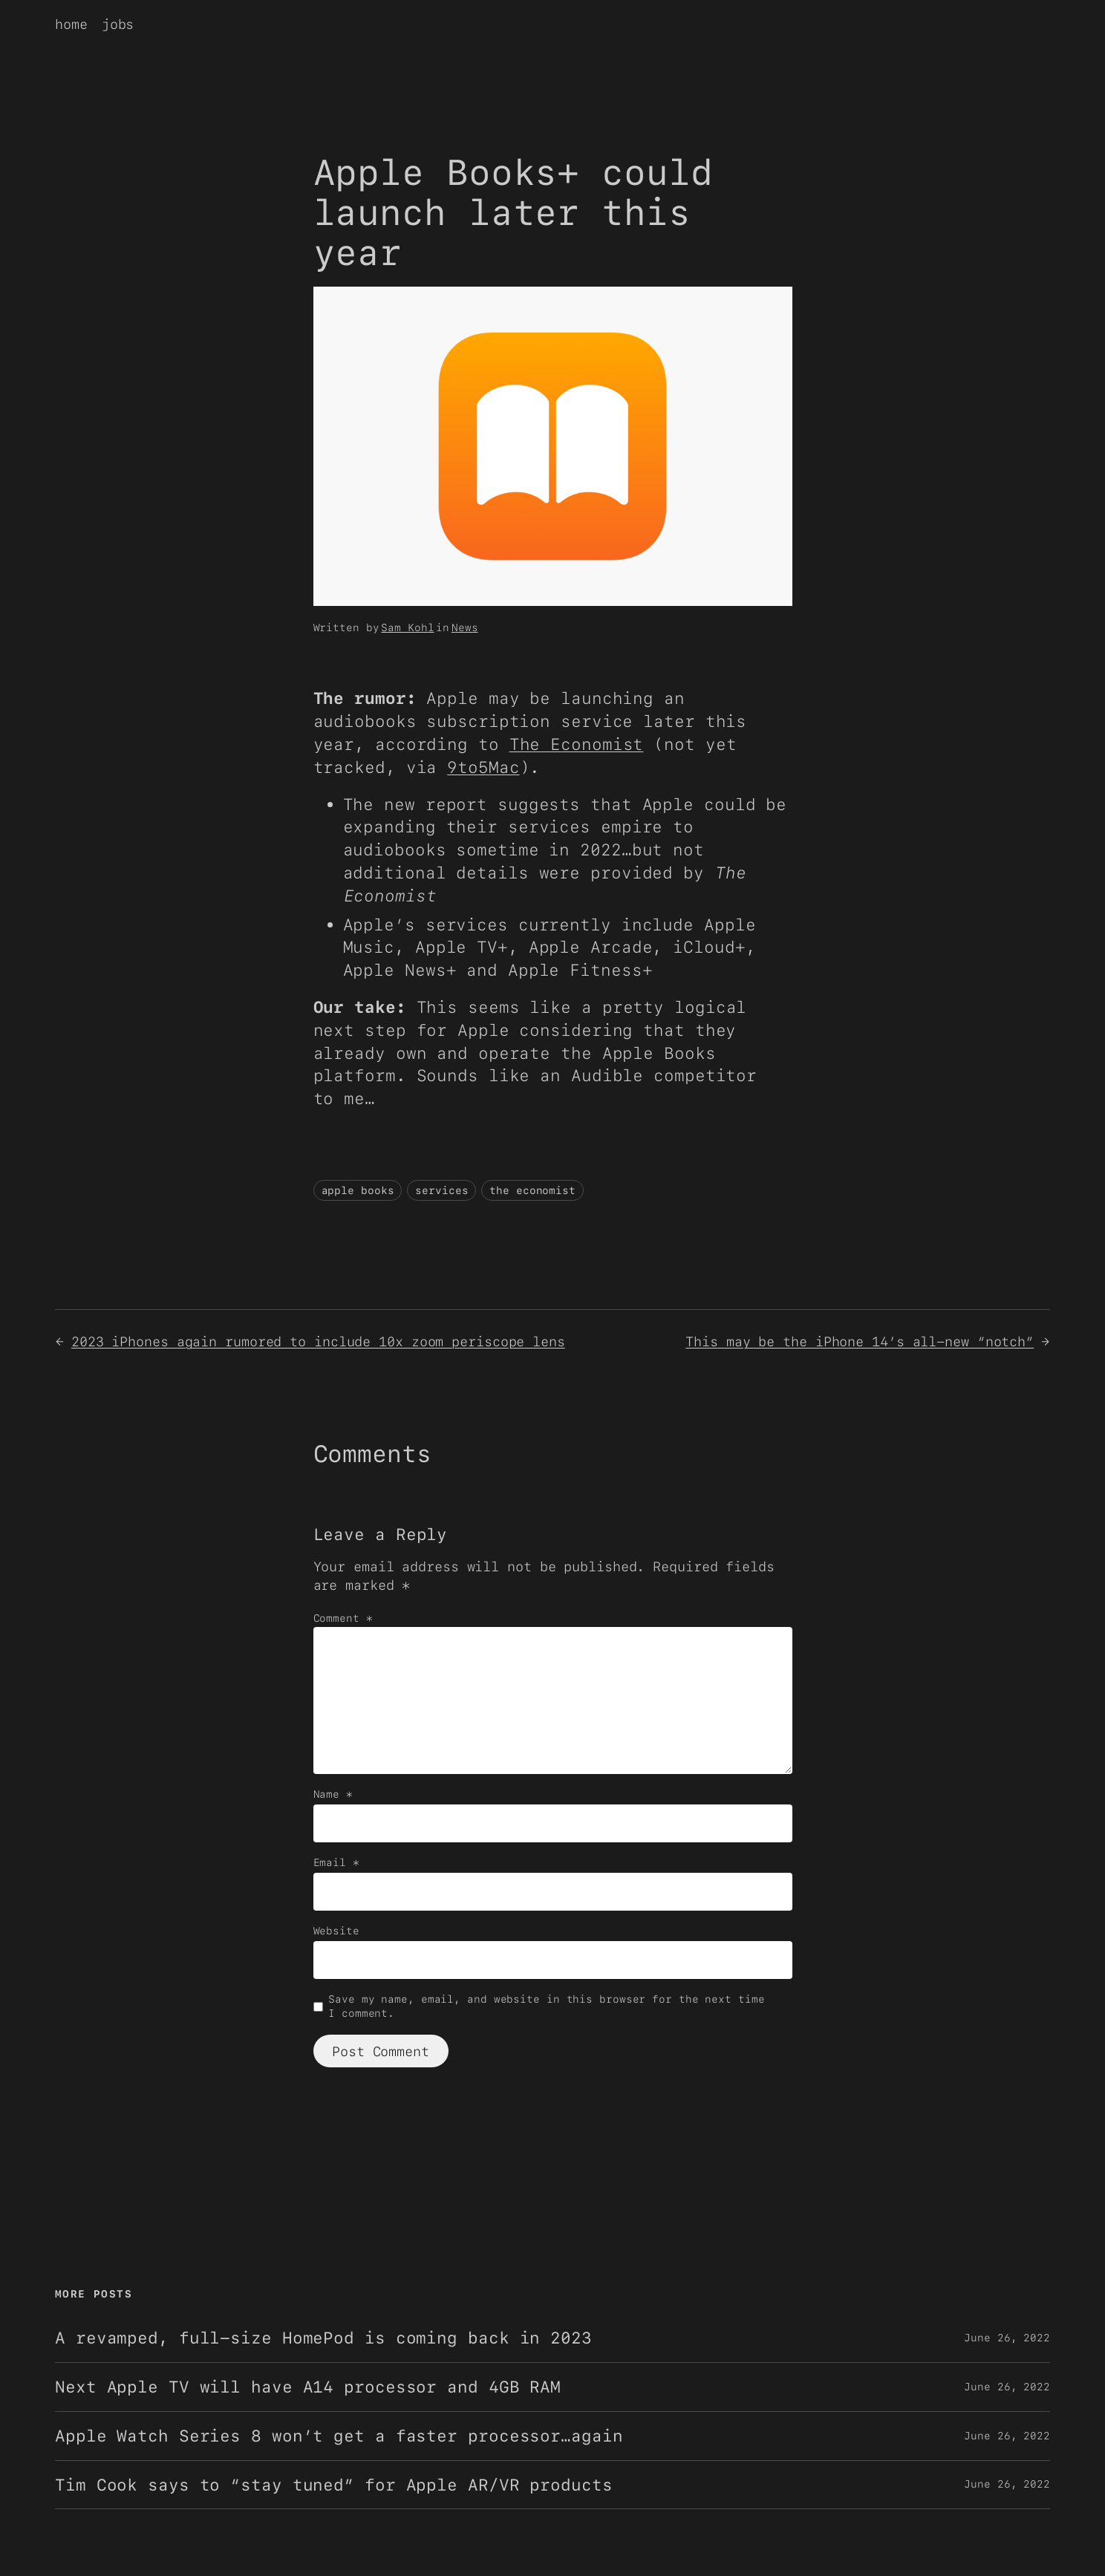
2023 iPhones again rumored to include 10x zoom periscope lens (318, 1341)
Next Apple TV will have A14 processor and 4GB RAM (308, 2387)
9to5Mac (483, 767)
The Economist (576, 744)
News (465, 627)
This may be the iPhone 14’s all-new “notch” (859, 1341)
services (441, 1190)
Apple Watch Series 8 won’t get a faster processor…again (339, 2436)
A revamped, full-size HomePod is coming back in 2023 (323, 2338)
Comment (343, 1618)
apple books (358, 1190)
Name (333, 1794)
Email (336, 1862)
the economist (532, 1190)
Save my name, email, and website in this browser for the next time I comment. (546, 2006)
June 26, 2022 (1007, 2338)
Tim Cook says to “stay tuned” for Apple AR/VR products (334, 2485)
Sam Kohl (407, 627)
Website (336, 1931)
